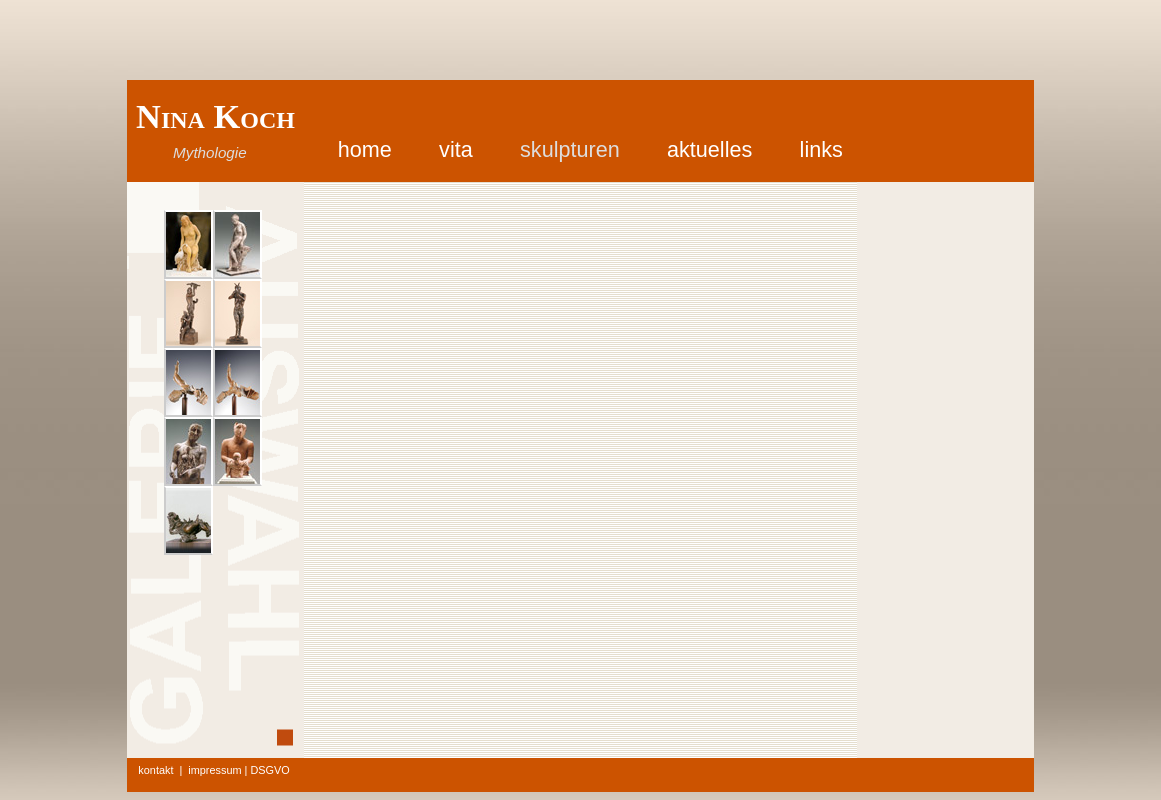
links (821, 149)
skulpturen (570, 149)
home (365, 149)
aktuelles (709, 149)
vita (456, 149)
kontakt (155, 770)
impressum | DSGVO (238, 770)
